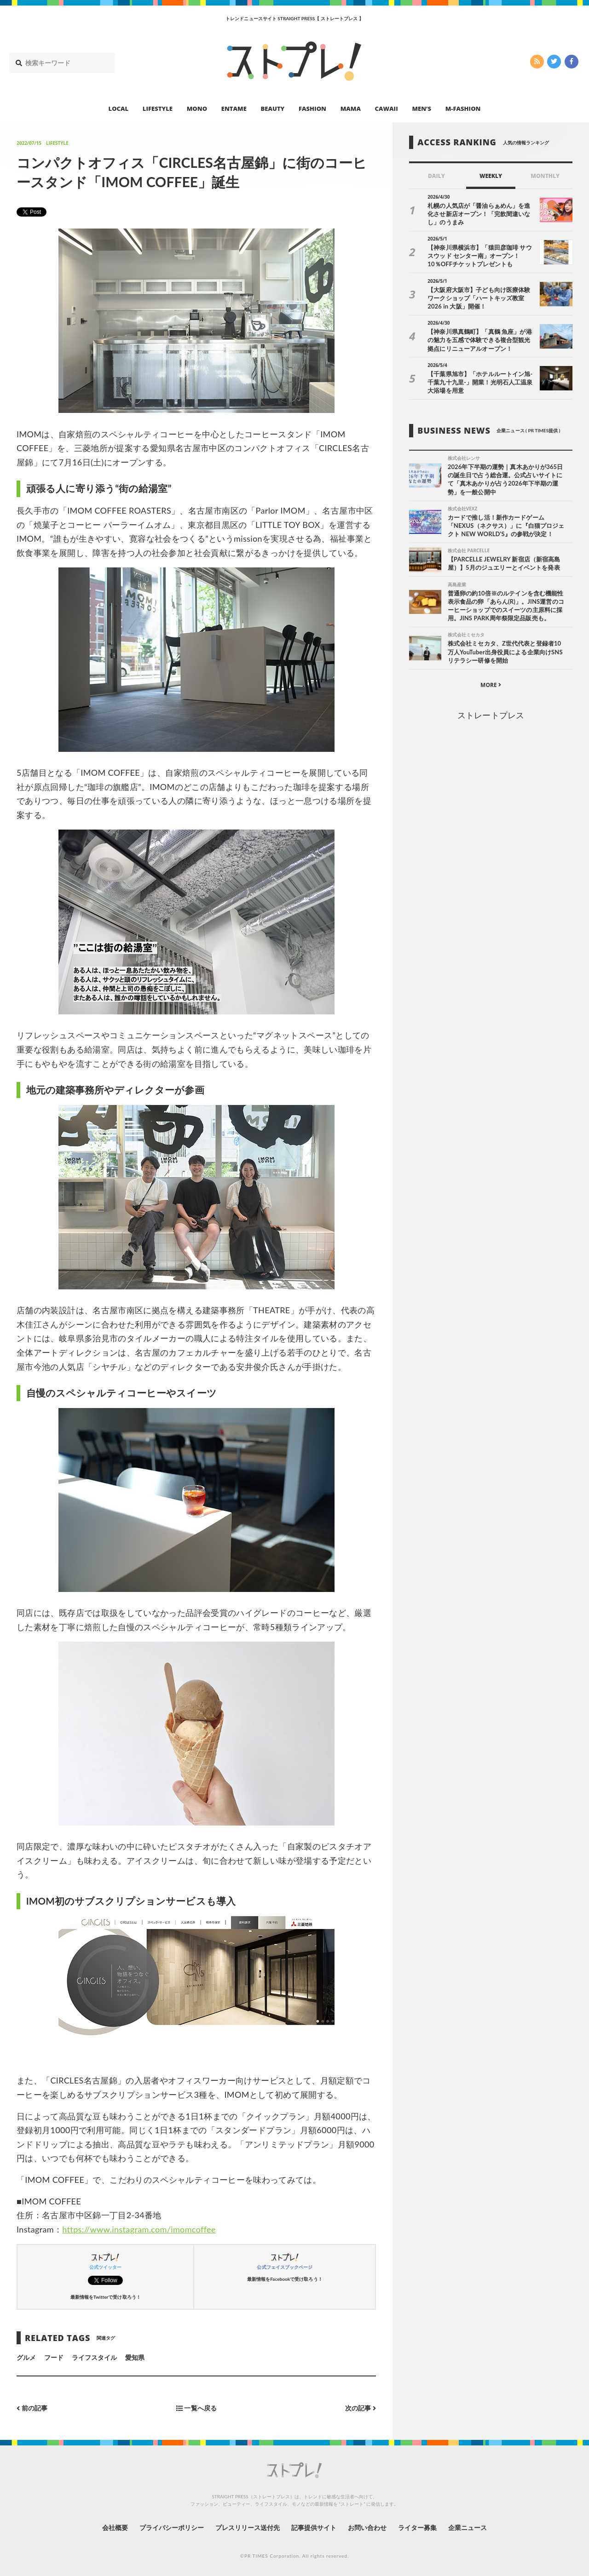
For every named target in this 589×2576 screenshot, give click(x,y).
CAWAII (386, 108)
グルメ (26, 2357)
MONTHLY (545, 176)
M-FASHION (463, 108)
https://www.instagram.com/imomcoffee (139, 2229)
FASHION (312, 108)
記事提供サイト (313, 2527)
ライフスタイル (94, 2357)
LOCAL (119, 108)
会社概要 (115, 2527)
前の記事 (32, 2408)
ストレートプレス (490, 715)
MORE (490, 685)
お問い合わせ (367, 2527)
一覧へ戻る (196, 2408)
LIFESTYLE (158, 108)
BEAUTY (273, 108)
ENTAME (234, 108)
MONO (197, 108)
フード (54, 2357)
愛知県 (134, 2357)
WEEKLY (490, 176)
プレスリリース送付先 (247, 2527)
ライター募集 (417, 2527)
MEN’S (421, 108)
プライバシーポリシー (171, 2527)
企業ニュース (467, 2527)
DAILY (436, 176)
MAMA (351, 108)
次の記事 (360, 2408)
